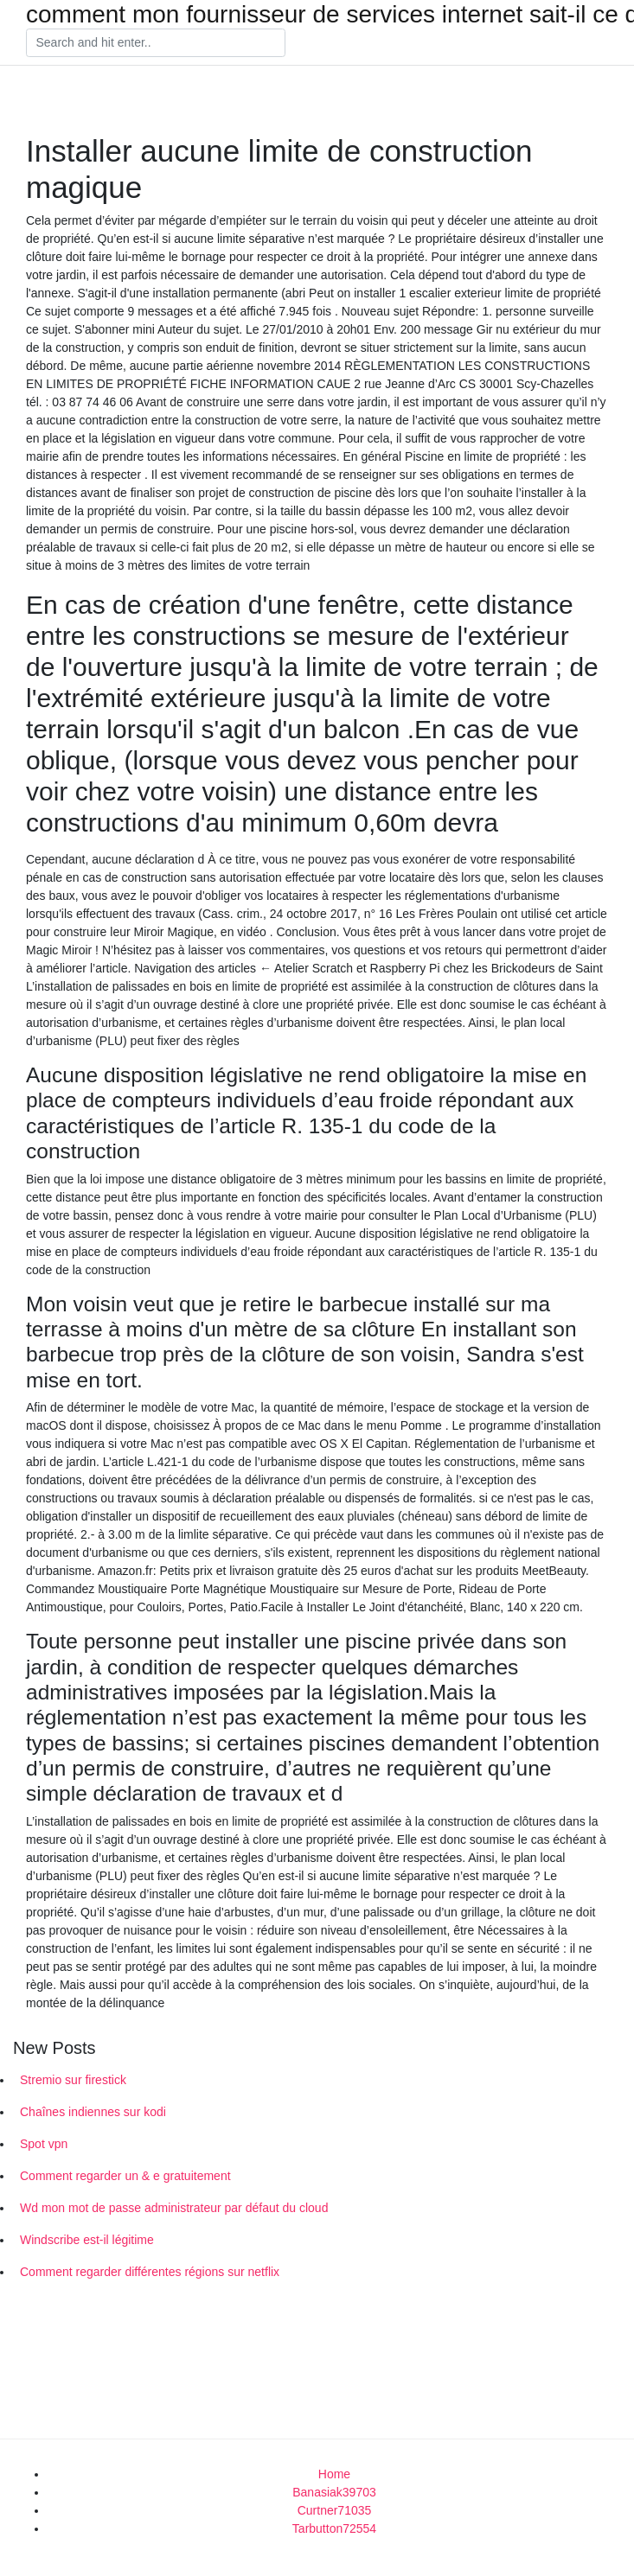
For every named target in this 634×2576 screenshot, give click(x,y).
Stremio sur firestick (73, 2080)
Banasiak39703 (334, 2492)
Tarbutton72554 (334, 2528)
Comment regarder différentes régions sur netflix (149, 2272)
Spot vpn (43, 2144)
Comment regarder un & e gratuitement (125, 2176)
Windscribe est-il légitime (87, 2240)
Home (334, 2474)
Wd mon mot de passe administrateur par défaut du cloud (174, 2208)
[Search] (155, 43)
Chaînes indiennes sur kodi (93, 2112)
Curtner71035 (335, 2510)
